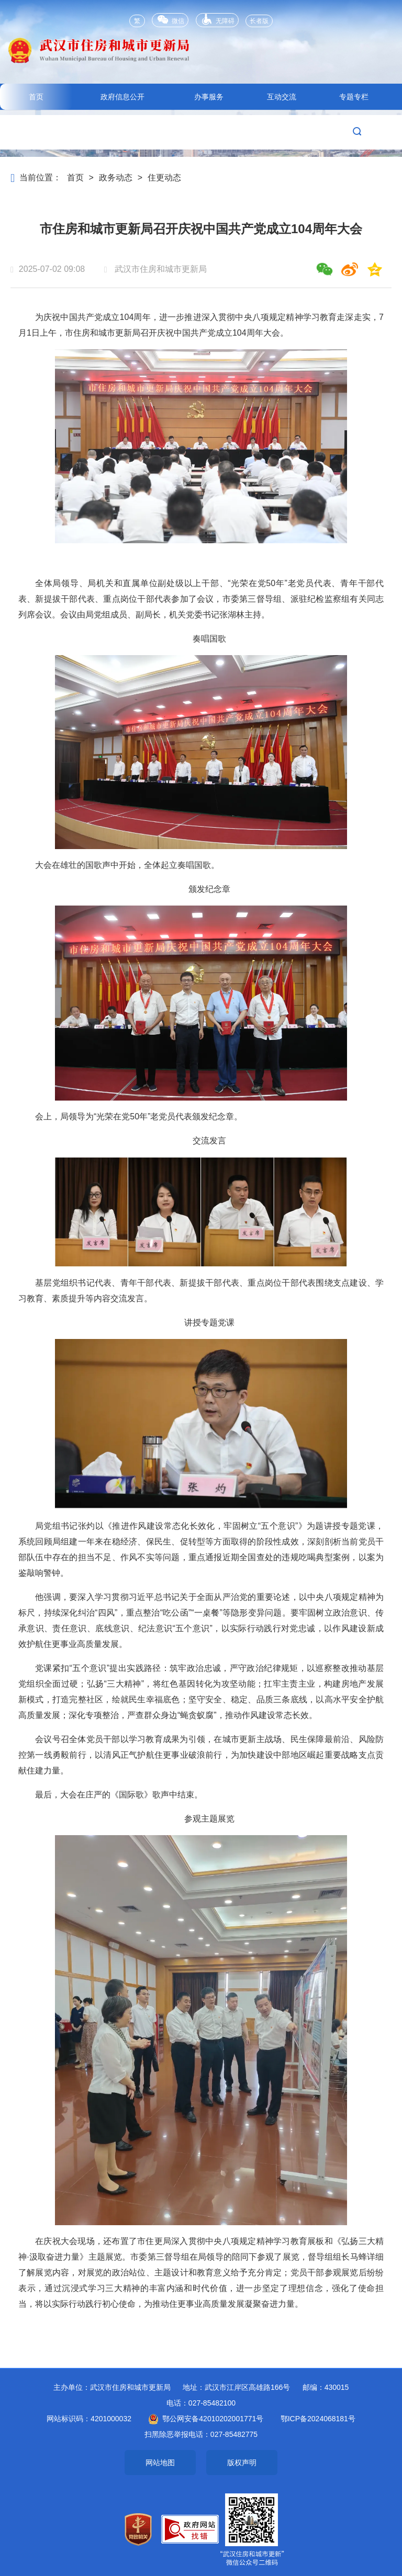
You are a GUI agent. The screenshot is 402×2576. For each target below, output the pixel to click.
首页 (36, 97)
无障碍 (217, 19)
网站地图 (160, 2462)
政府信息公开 (122, 97)
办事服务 (209, 97)
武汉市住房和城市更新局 (201, 57)
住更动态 (164, 177)
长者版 (259, 21)
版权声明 (241, 2462)
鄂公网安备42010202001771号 (205, 2418)
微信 (170, 20)
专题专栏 (353, 97)
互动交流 (281, 97)
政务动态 (115, 177)
